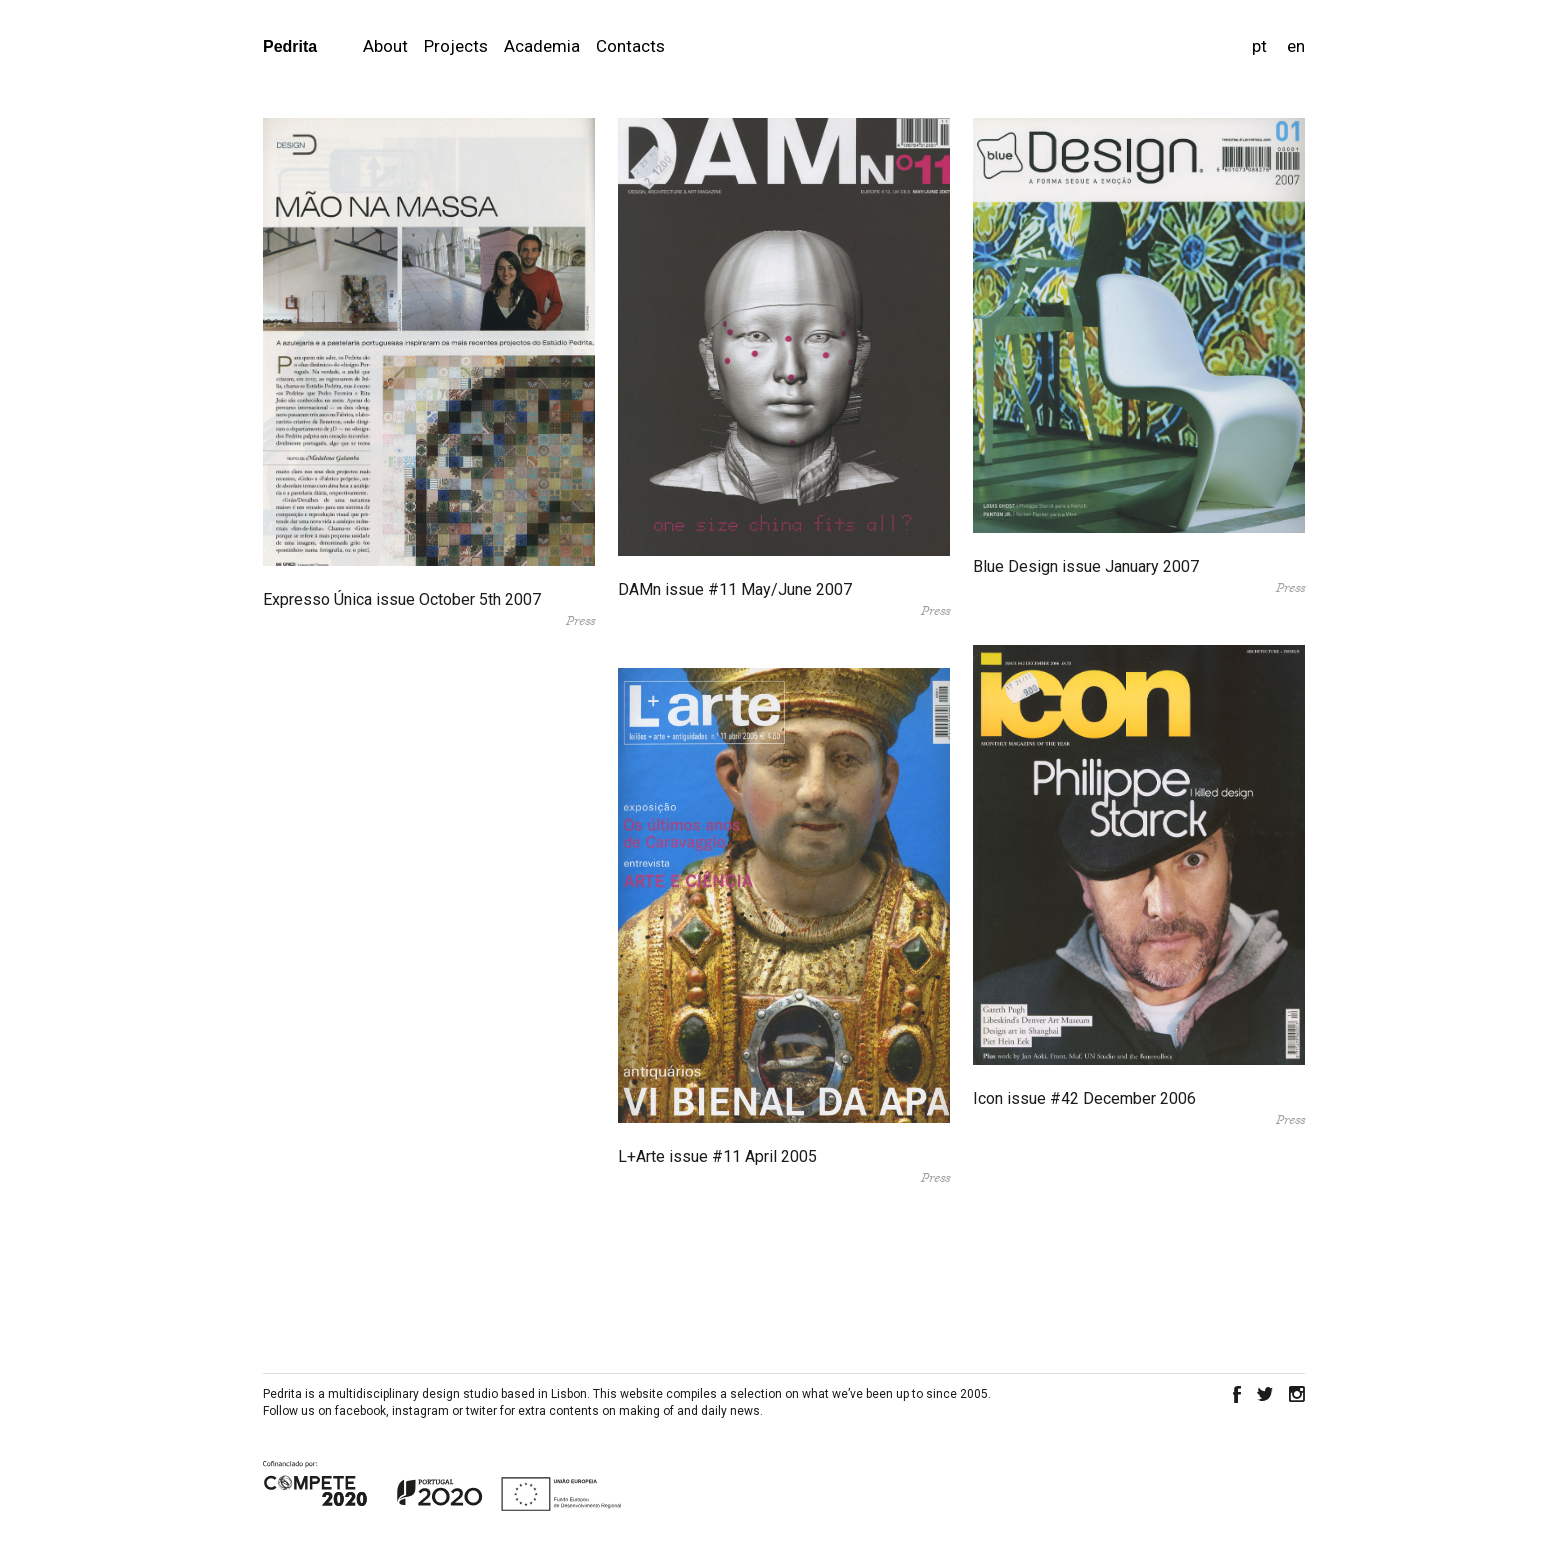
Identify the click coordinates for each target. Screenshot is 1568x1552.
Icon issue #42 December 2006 (1084, 1098)
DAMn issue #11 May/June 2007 (735, 589)
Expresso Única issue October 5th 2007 (402, 599)
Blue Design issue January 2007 (1086, 566)
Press (580, 621)
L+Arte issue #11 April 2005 (717, 1156)
